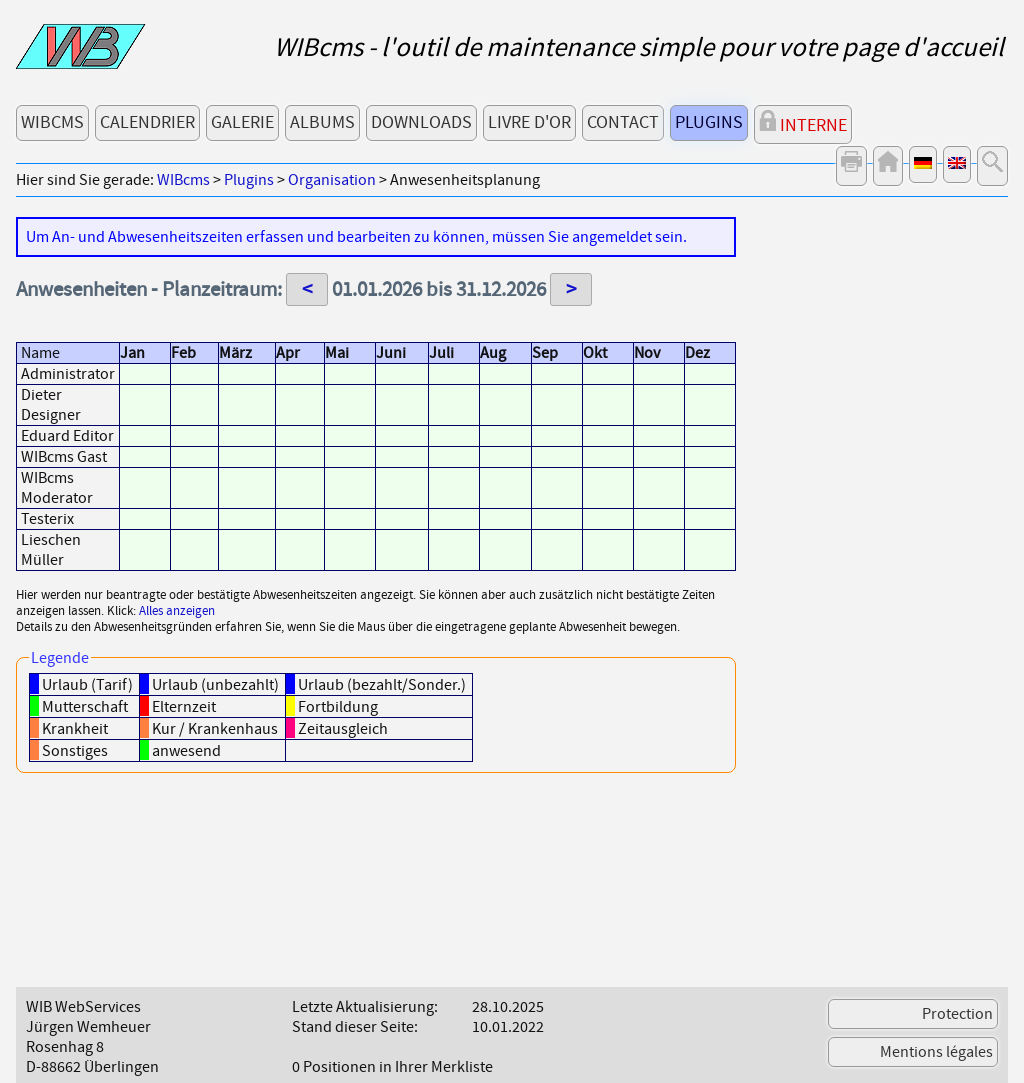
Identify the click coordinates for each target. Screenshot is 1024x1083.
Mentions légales (936, 1052)
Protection (957, 1014)
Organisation (332, 180)
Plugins (709, 122)
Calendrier (147, 122)
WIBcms (52, 122)
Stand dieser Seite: (355, 1027)
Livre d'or (529, 122)
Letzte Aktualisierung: (365, 1007)
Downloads (421, 122)
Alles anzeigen (177, 611)
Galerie (242, 122)
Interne (803, 123)
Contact (623, 122)
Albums (322, 122)
